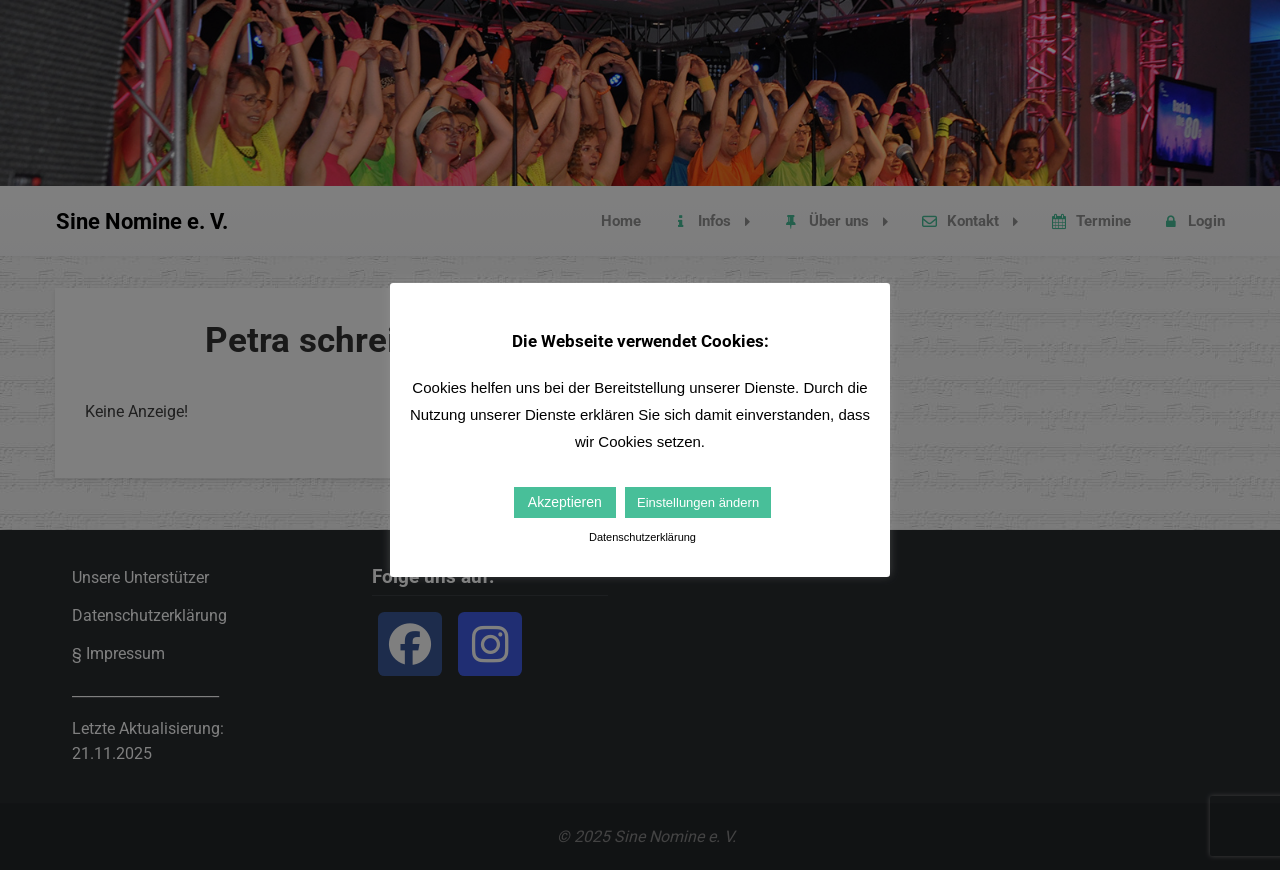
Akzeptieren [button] (565, 502)
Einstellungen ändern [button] (698, 502)
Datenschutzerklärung (642, 537)
